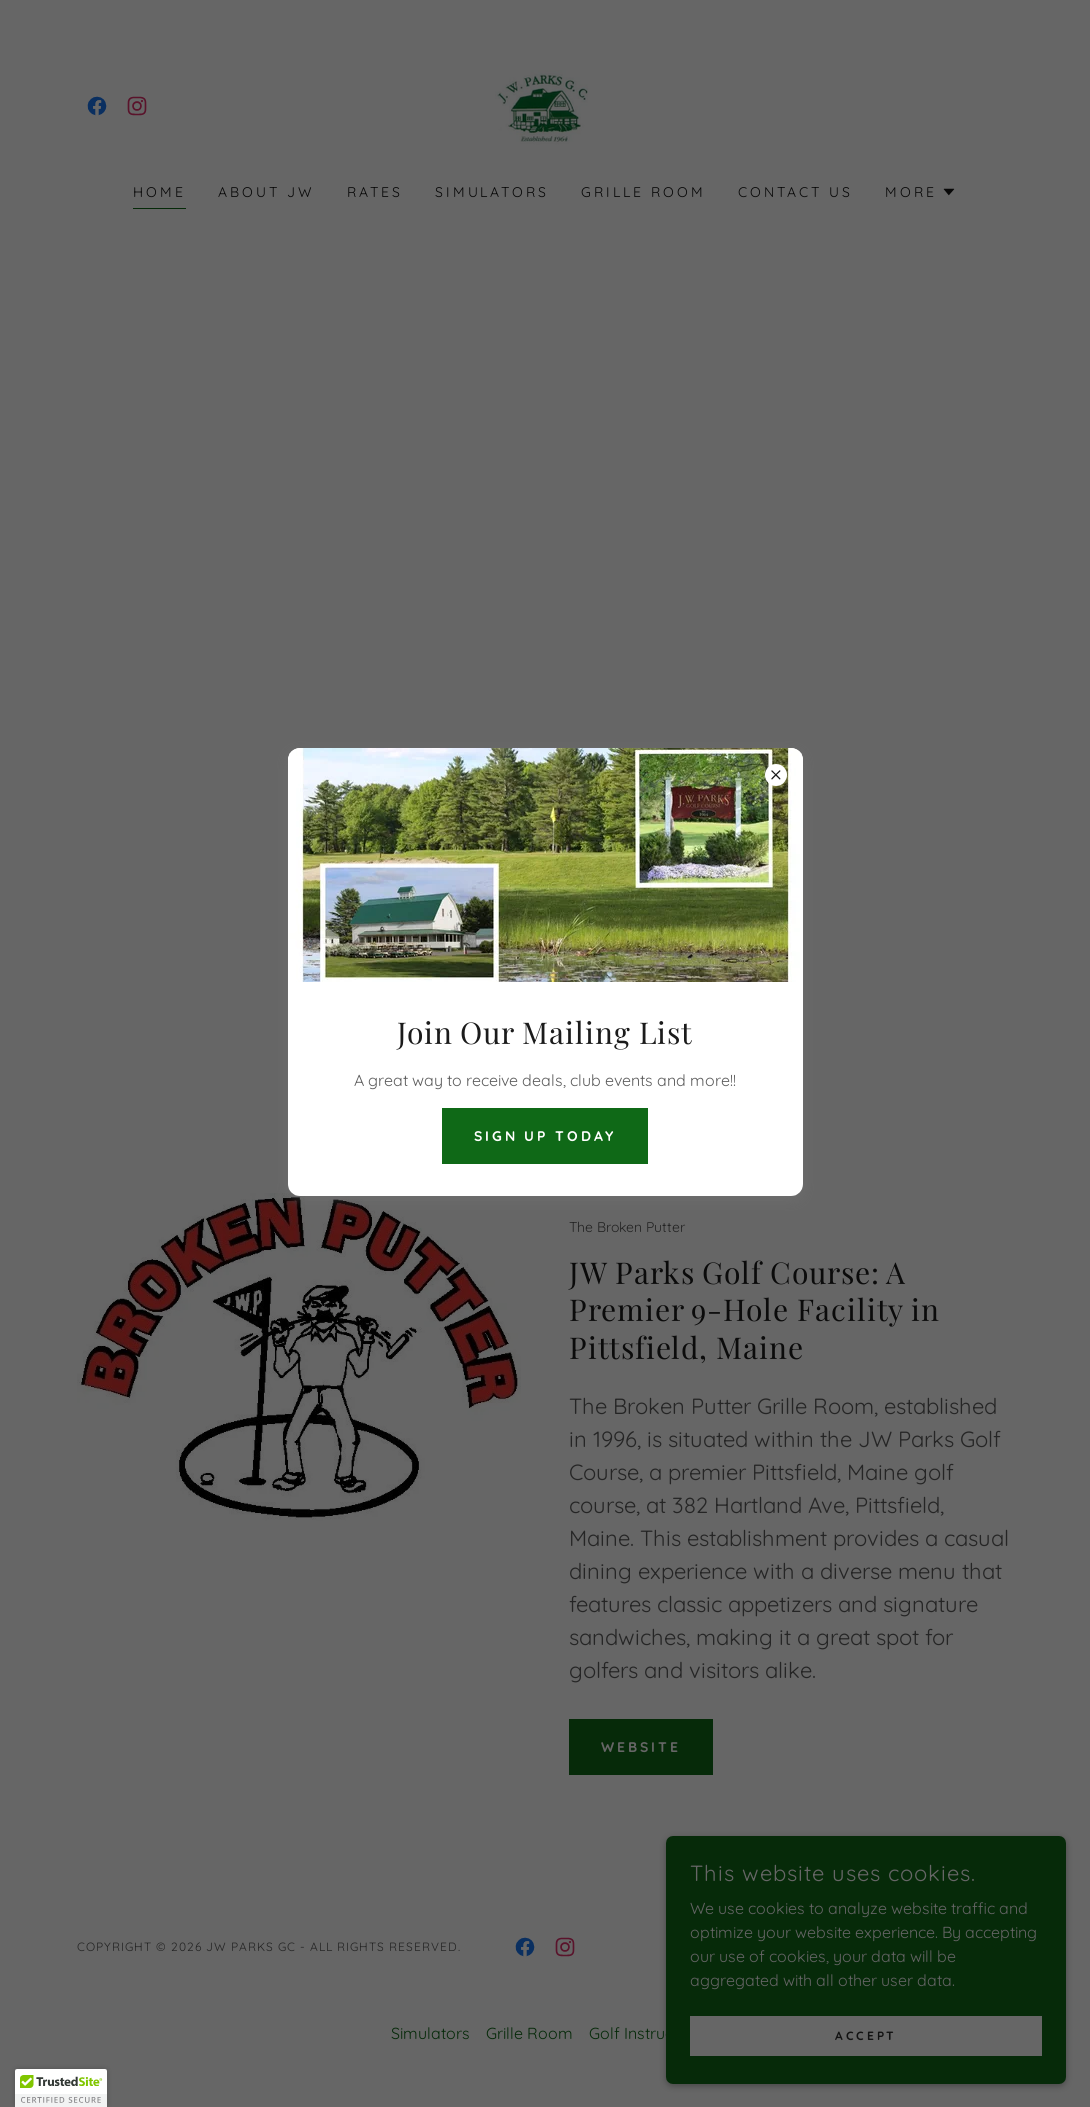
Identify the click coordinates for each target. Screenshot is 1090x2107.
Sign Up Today (545, 1136)
